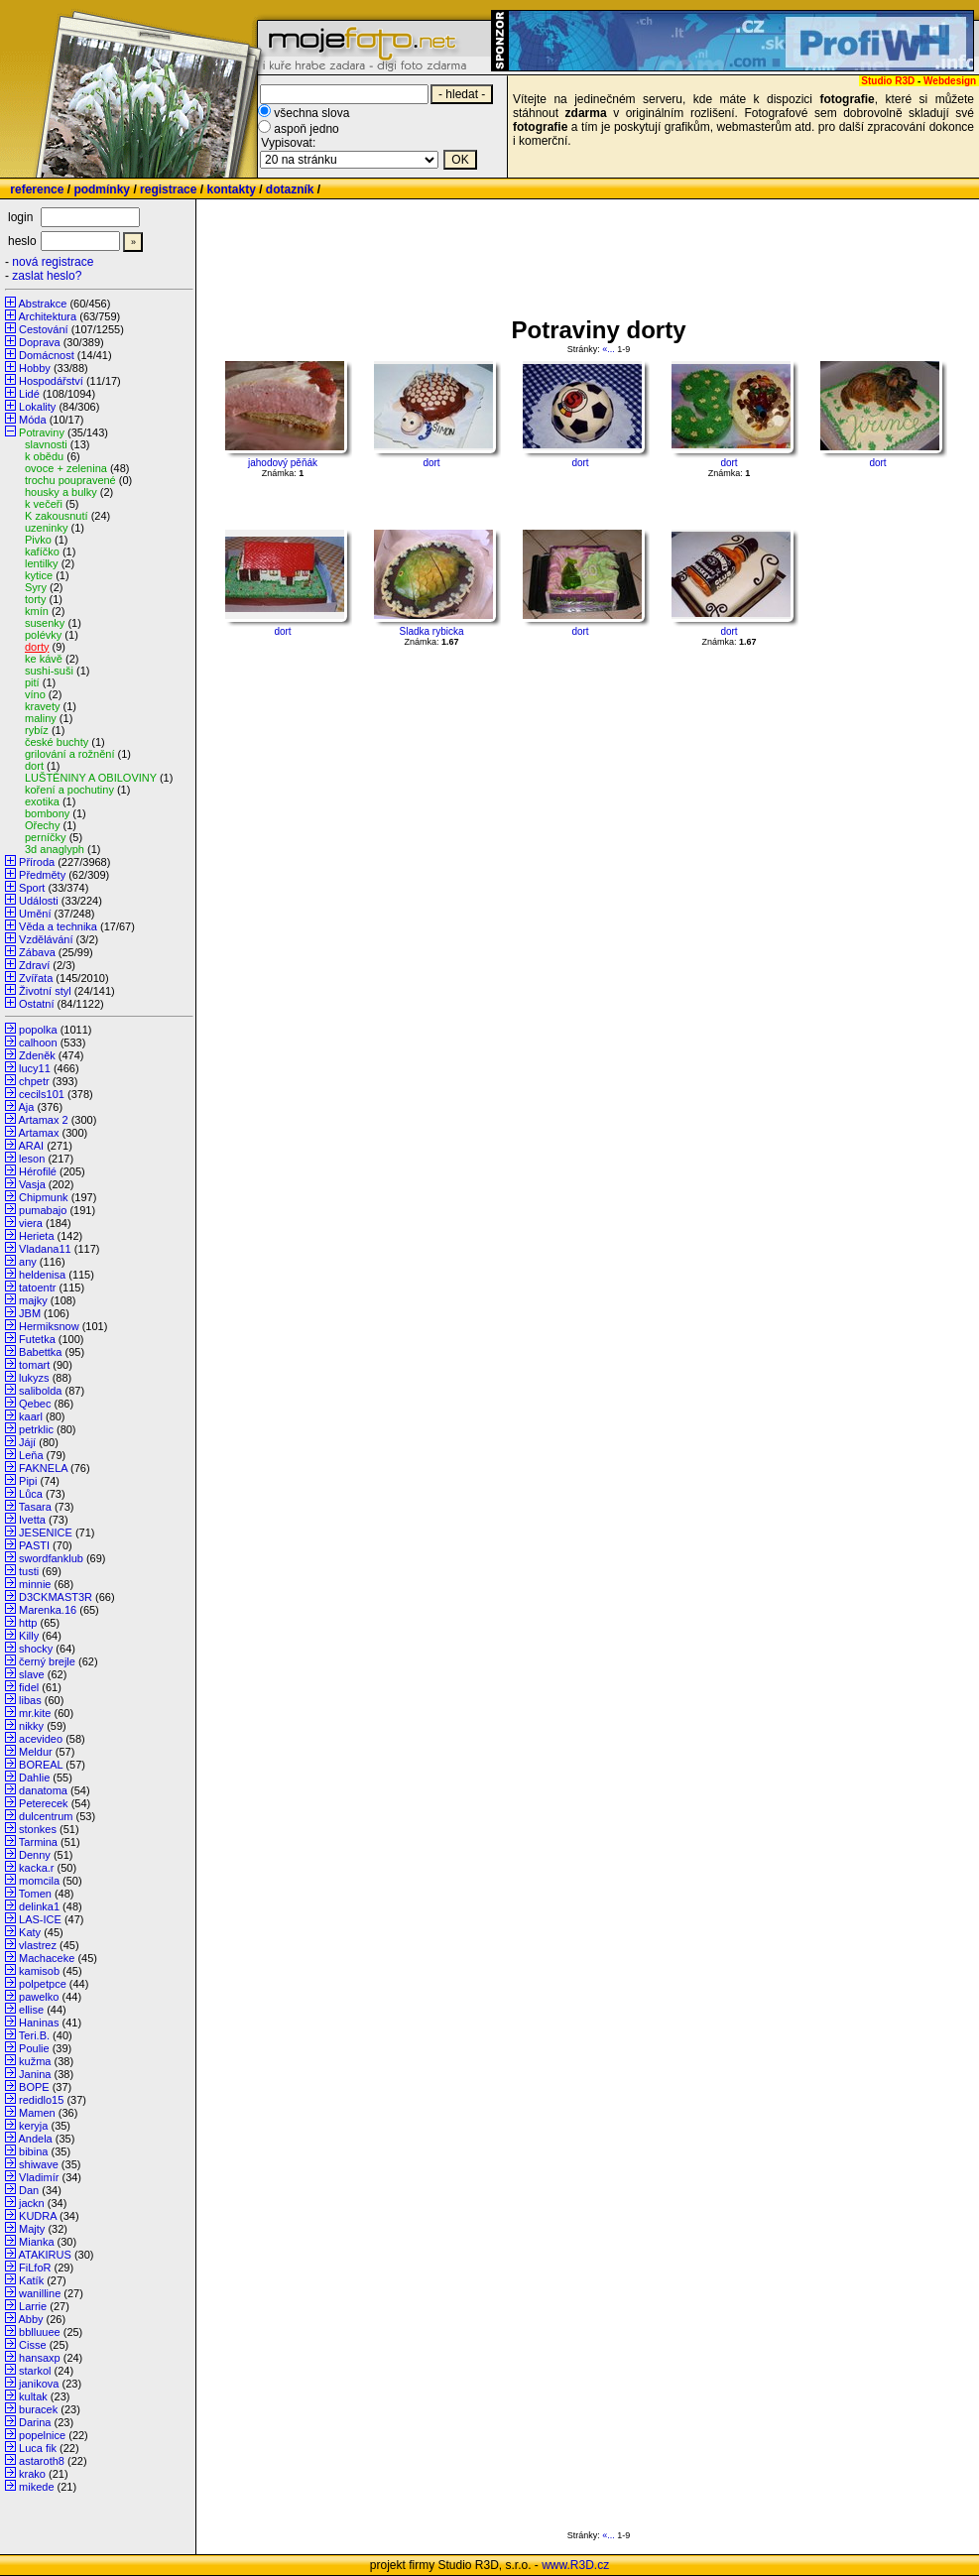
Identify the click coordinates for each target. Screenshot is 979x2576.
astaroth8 (41, 2461)
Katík (31, 2280)
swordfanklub (51, 1558)
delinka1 (39, 1906)
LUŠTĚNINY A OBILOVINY (91, 778)
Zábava (37, 952)
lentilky (42, 563)
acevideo (40, 1739)
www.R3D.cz (575, 2565)
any (28, 1262)
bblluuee (40, 2332)
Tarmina (38, 1842)
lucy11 (35, 1068)
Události (39, 901)
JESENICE (45, 1532)
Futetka (37, 1339)
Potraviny (41, 432)
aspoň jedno (306, 129)
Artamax (38, 1133)
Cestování (43, 329)
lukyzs (34, 1378)
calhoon (38, 1042)
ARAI (31, 1146)
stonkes (38, 1829)
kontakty (230, 189)
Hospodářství (51, 381)
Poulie (34, 2048)
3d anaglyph (54, 849)
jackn (32, 2203)
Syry (36, 587)
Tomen (35, 1894)
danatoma (43, 1790)
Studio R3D (888, 80)
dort (34, 766)
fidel (29, 1687)
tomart (34, 1365)
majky (33, 1300)
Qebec (35, 1404)
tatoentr (37, 1287)
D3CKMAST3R (55, 1597)
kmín (37, 611)
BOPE (34, 2087)
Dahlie (34, 1777)
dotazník (290, 189)
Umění (35, 914)
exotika (42, 801)
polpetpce (42, 1984)
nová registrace (52, 262)
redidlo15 (41, 2100)
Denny (35, 1855)
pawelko (39, 1997)
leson (32, 1159)
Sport (32, 888)
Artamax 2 (42, 1120)
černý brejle (47, 1661)
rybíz (37, 730)
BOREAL (40, 1765)
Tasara (35, 1507)
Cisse (33, 2345)
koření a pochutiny (69, 790)
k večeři (43, 504)
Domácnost (46, 355)
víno (35, 694)
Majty (32, 2229)
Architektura (47, 316)
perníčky (45, 837)
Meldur (36, 1752)
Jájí (27, 1442)
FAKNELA (43, 1468)
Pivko (38, 540)
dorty (37, 647)
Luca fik (38, 2448)
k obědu (44, 456)
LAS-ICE (40, 1919)
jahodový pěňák (282, 462)
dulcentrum (45, 1816)
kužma (35, 2061)
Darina (35, 2422)
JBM (30, 1313)
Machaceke (46, 1958)
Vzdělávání (45, 939)
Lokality (37, 407)
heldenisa (42, 1275)
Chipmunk (43, 1197)
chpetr (34, 1081)
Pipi (28, 1481)
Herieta (36, 1236)
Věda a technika (58, 926)
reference (36, 189)
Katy (30, 1932)
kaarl (31, 1416)
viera (31, 1223)
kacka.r (36, 1868)
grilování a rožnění (70, 754)
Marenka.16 (47, 1610)
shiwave (39, 2164)
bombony (47, 813)
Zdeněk (37, 1055)
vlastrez (38, 1945)
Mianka (36, 2242)
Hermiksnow (49, 1326)
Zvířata (36, 978)
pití (32, 682)
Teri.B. (34, 2035)
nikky (31, 1726)
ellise (31, 2010)
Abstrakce (42, 303)
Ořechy (42, 825)
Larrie (33, 2306)
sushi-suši (49, 670)
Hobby (35, 368)
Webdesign (949, 80)
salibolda (40, 1391)
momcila (39, 1881)
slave (32, 1674)
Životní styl (45, 991)
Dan (29, 2190)
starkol (35, 2371)
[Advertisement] (579, 258)
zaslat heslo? (46, 276)
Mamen (37, 2113)
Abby (30, 2319)
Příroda (37, 862)
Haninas (39, 2022)
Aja (26, 1107)
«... (608, 349)
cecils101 (41, 1094)
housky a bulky (61, 492)
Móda (33, 420)
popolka (38, 1030)
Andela (35, 2139)
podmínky (101, 189)
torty (35, 599)
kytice (39, 575)
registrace (168, 189)
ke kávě (43, 659)
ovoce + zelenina (66, 468)
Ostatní (36, 1004)
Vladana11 (45, 1249)
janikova (39, 2384)
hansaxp (40, 2358)
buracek (38, 2409)
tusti (29, 1571)
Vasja (32, 1184)
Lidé (29, 394)
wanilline (40, 2293)
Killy (29, 1636)
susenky (44, 623)
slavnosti (46, 444)
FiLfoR (35, 2267)
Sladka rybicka (431, 631)
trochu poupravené (70, 480)
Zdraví (34, 965)
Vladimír (39, 2177)
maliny (41, 718)
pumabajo (42, 1210)
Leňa (31, 1455)
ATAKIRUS (44, 2255)
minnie (35, 1584)
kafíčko (42, 551)
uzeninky (46, 528)
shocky (36, 1649)
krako (32, 2474)
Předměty (42, 875)
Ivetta (32, 1520)
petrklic (36, 1429)
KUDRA (38, 2216)
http (28, 1623)
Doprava (40, 342)
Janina (35, 2074)
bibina (33, 2151)
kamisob (39, 1971)
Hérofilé (38, 1171)
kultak (33, 2396)
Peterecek (43, 1803)
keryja (33, 2126)
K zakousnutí (56, 516)
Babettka (40, 1352)
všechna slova (311, 113)
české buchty (56, 742)
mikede (36, 2487)
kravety (42, 706)
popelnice (42, 2435)
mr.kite (35, 1713)
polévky (43, 635)
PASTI (34, 1545)
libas (30, 1700)
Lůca (31, 1494)
